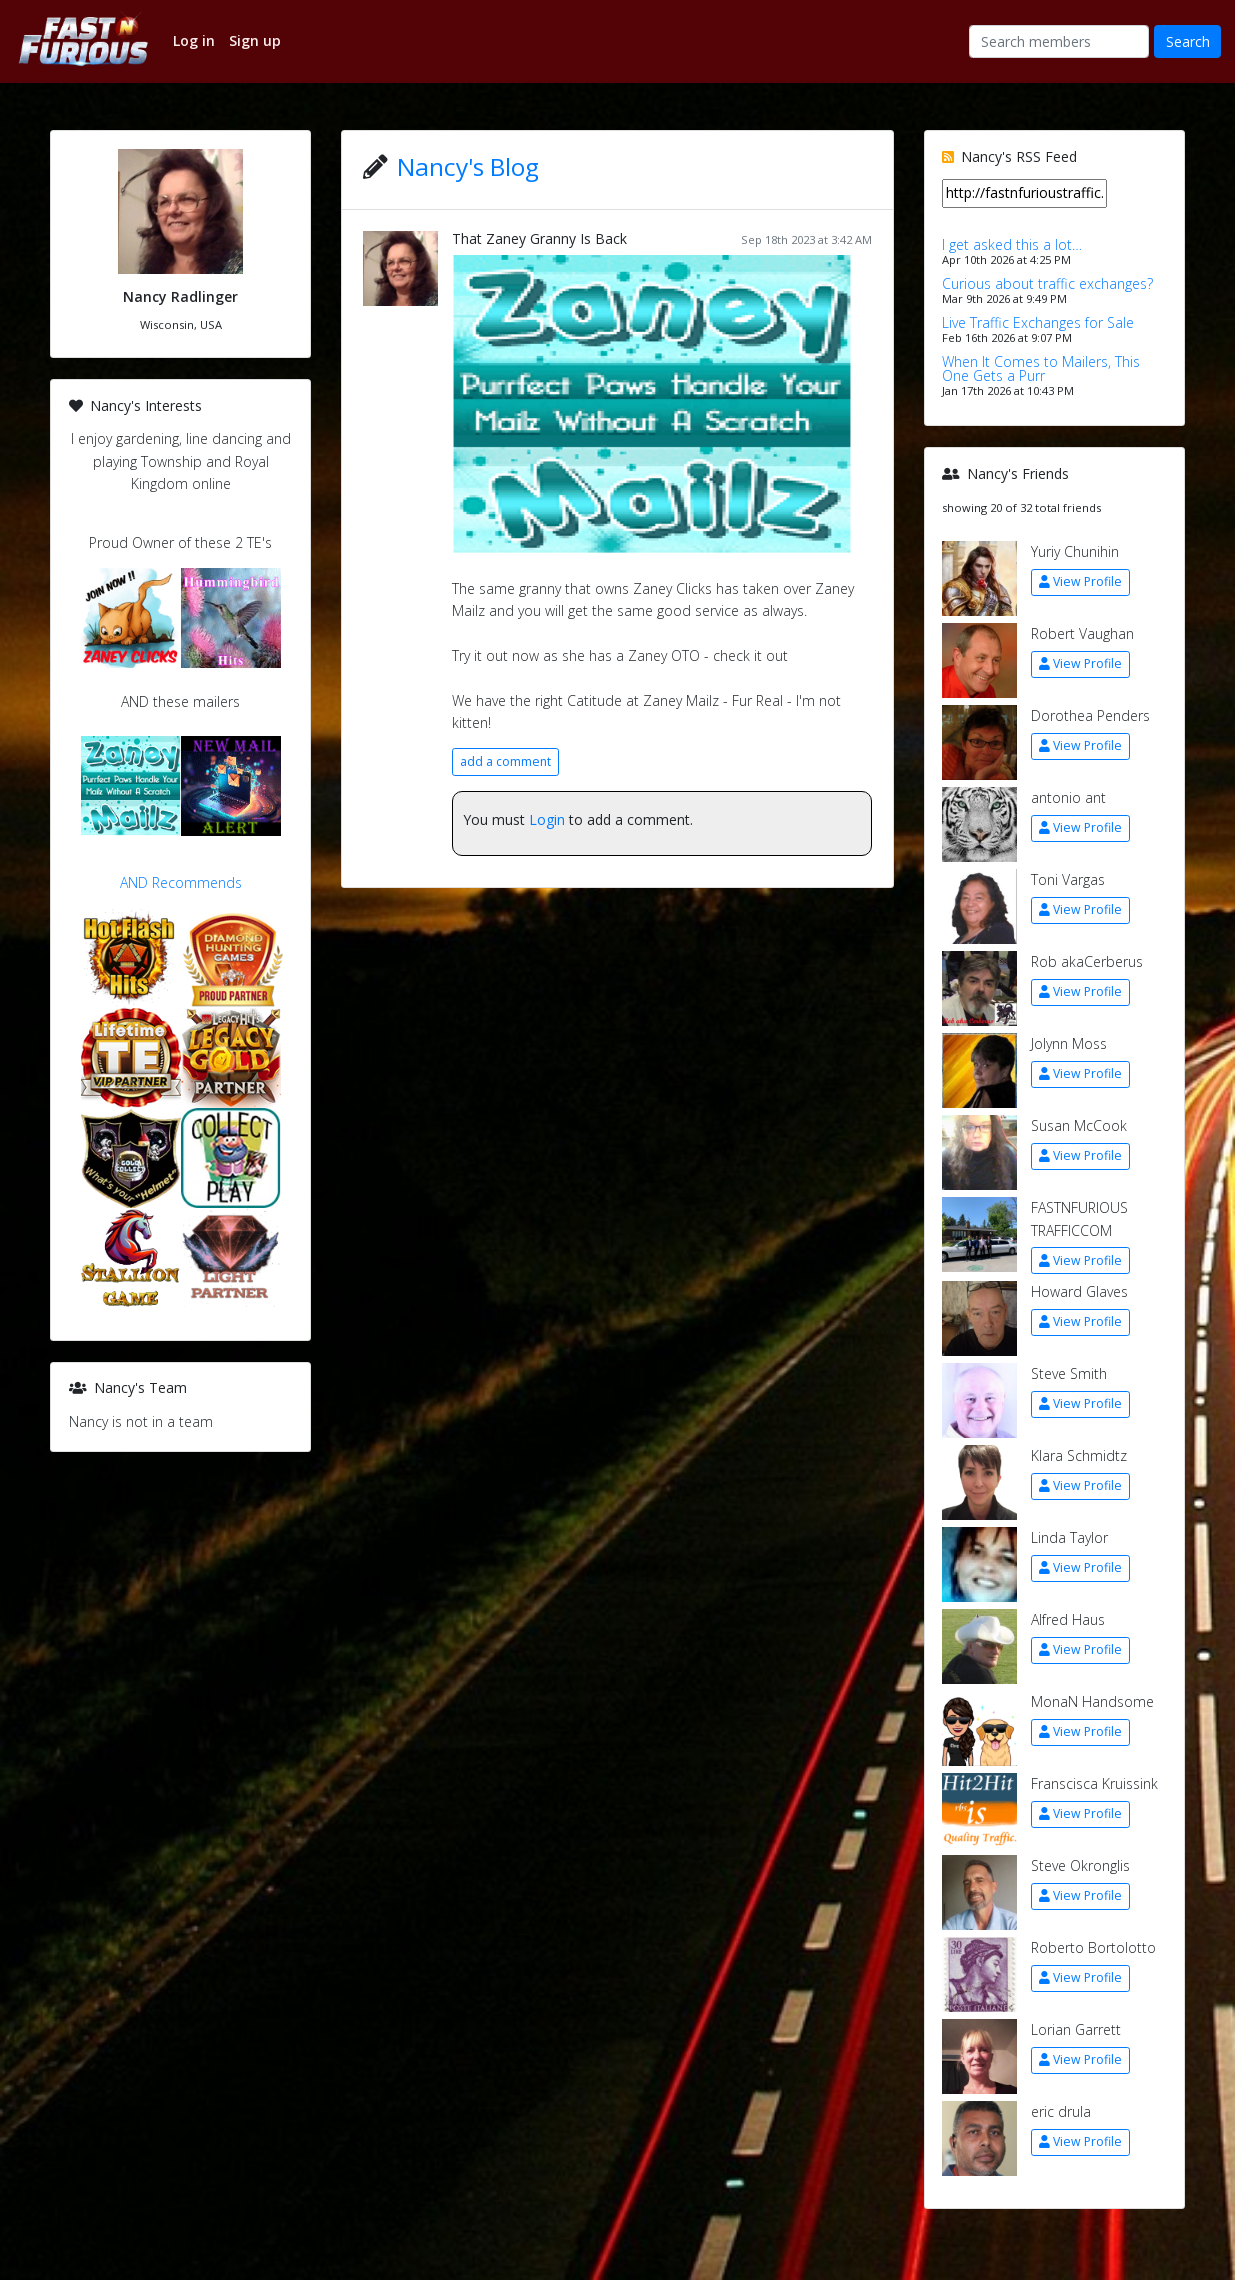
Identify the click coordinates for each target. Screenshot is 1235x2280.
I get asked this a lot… (1012, 244)
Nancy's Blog (468, 166)
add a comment (505, 761)
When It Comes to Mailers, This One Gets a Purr (1041, 368)
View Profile (1080, 581)
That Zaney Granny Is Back (539, 238)
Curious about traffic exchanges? (1047, 283)
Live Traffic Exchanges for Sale (1038, 322)
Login (547, 819)
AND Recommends (181, 882)
